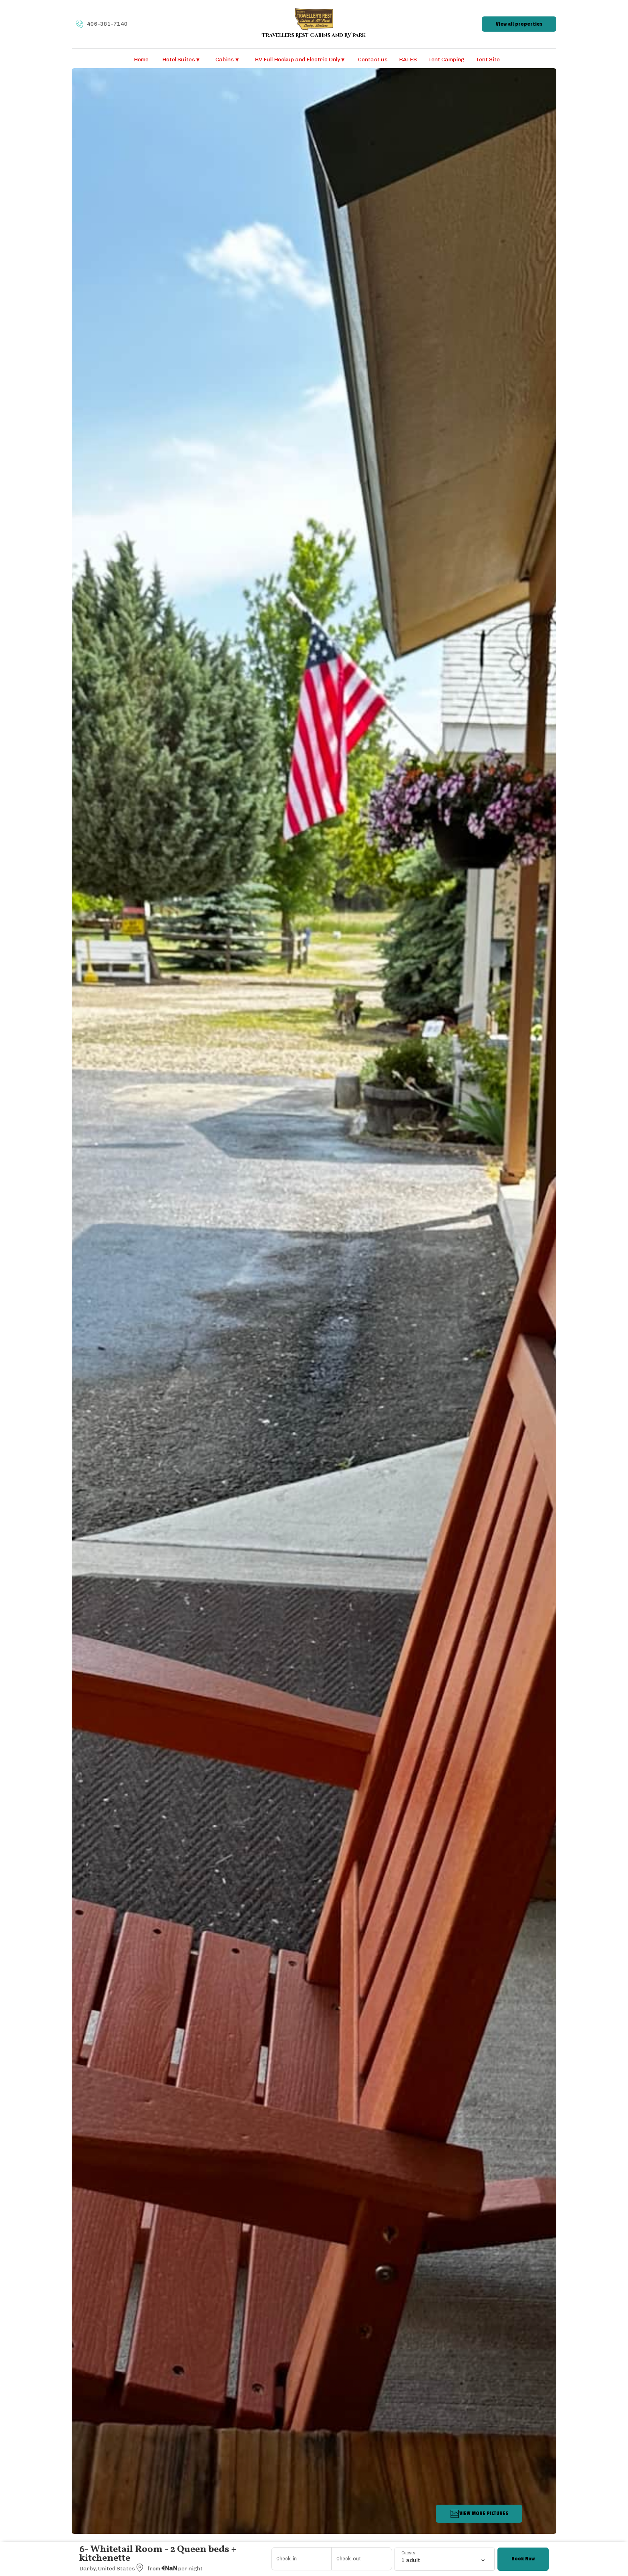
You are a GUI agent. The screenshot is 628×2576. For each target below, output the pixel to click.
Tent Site (488, 59)
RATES (408, 59)
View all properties (519, 24)
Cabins (227, 59)
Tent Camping (446, 59)
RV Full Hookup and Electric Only (300, 59)
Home (141, 59)
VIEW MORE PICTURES (479, 2514)
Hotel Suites (181, 59)
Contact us (373, 59)
